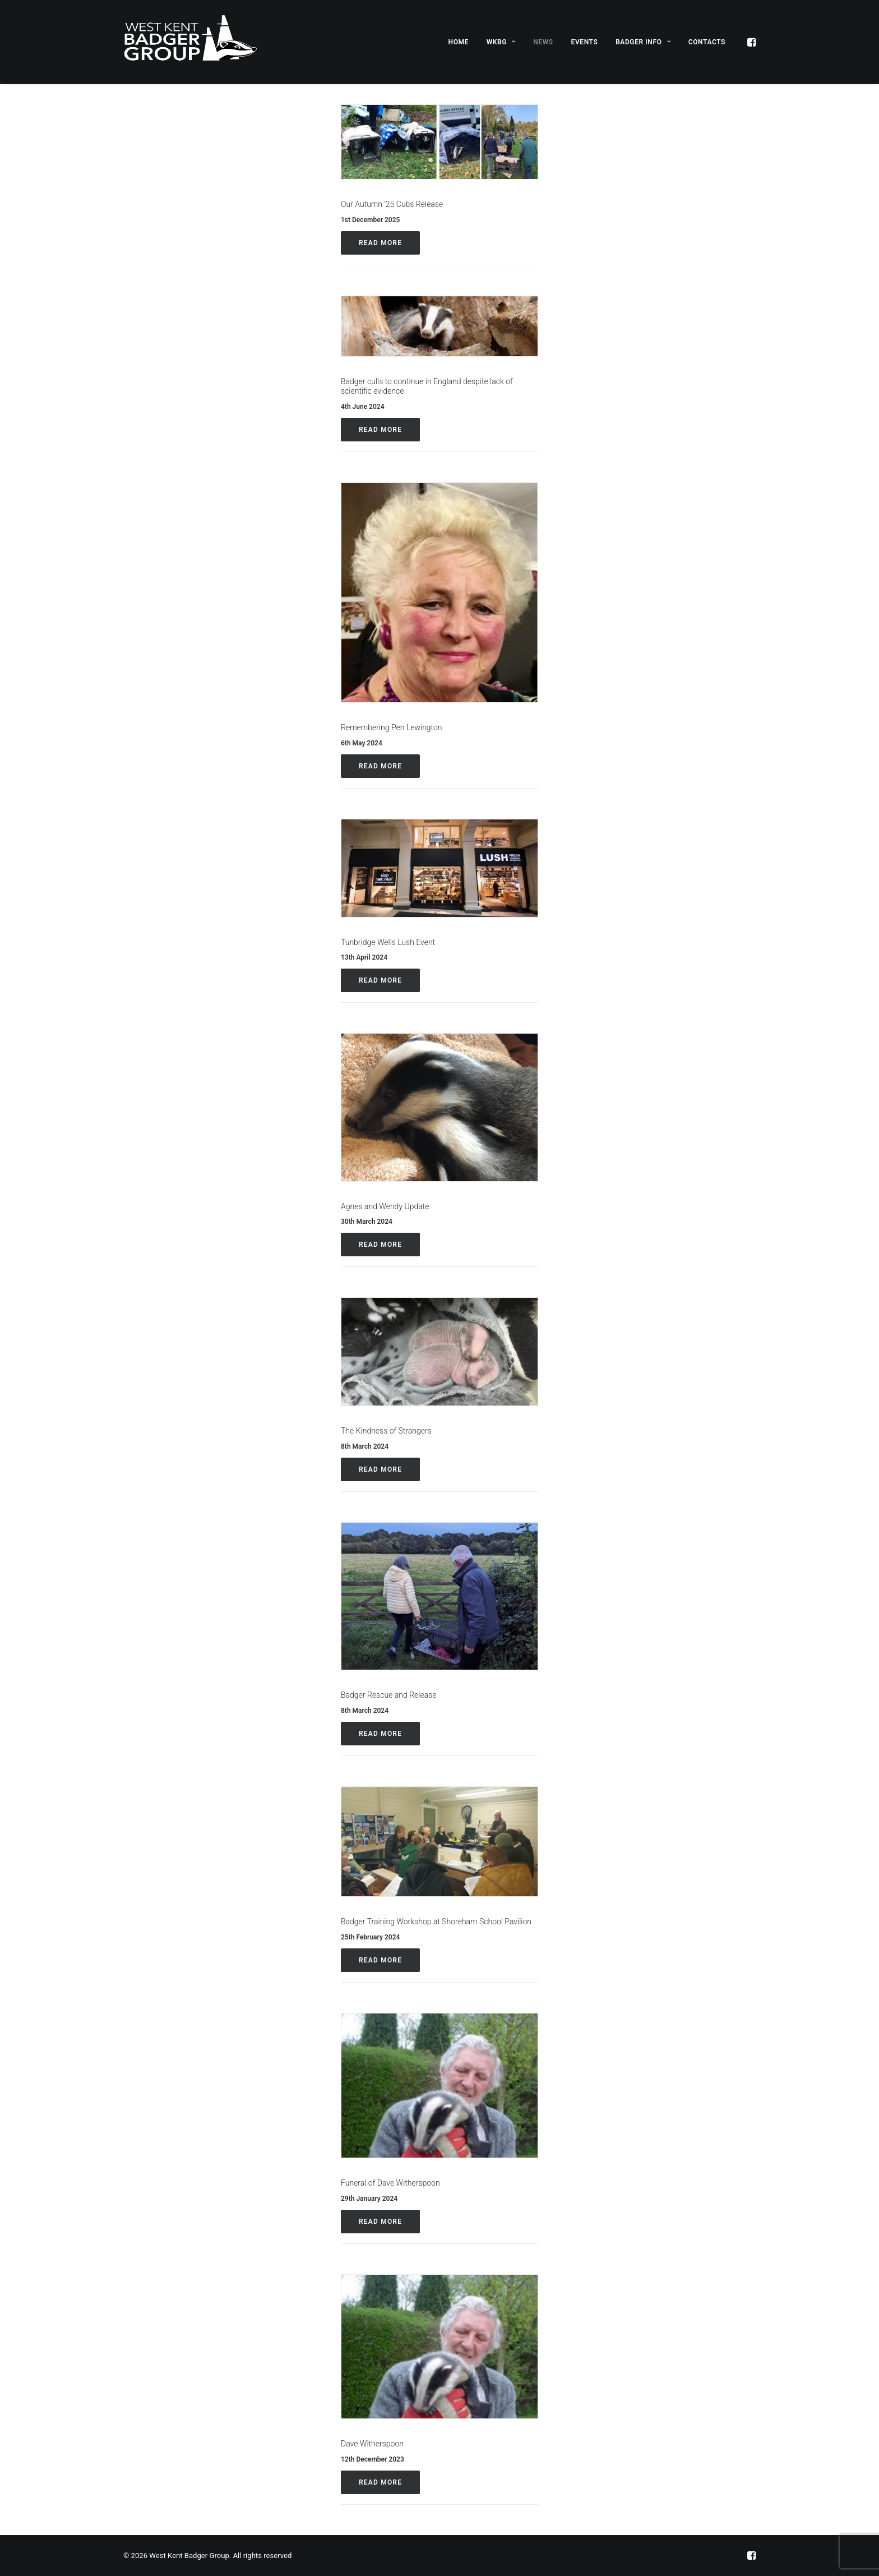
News (543, 42)
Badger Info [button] (643, 42)
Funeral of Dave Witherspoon (390, 2182)
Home (458, 42)
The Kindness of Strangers (386, 1430)
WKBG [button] (501, 42)
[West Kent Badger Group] (190, 41)
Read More (380, 243)
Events (584, 42)
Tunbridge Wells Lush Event (388, 942)
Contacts (706, 42)
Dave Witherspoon (372, 2443)
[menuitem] (458, 42)
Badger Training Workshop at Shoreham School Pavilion (436, 1921)
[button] (751, 42)
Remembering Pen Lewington (391, 727)
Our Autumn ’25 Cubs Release (392, 204)
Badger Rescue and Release (389, 1694)
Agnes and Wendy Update (385, 1206)
